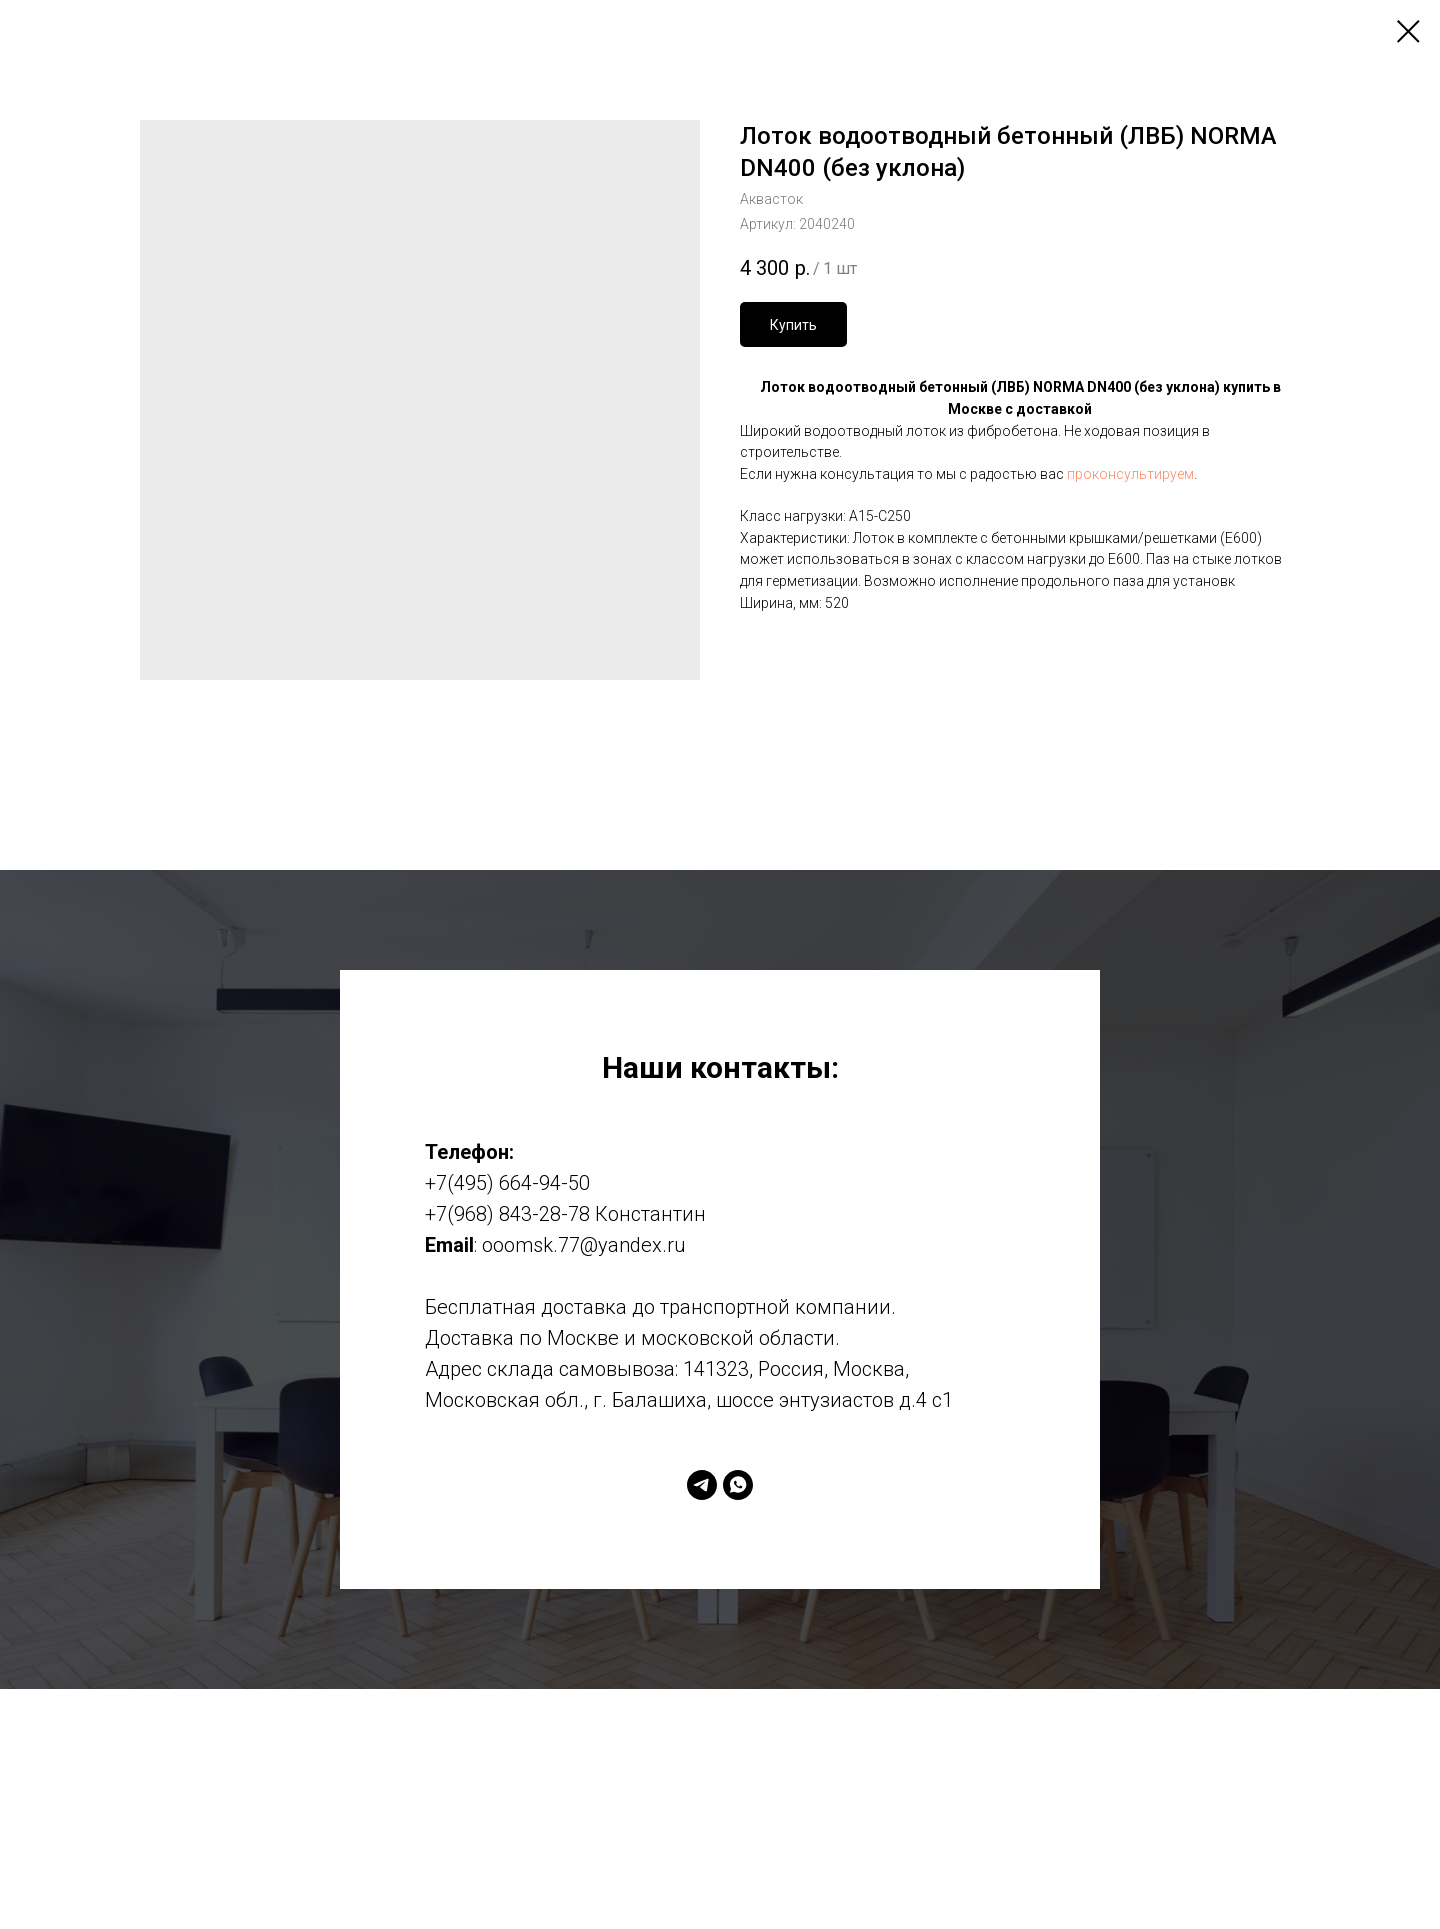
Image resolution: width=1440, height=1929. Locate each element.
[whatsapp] (738, 1485)
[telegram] (702, 1485)
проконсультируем (1130, 474)
